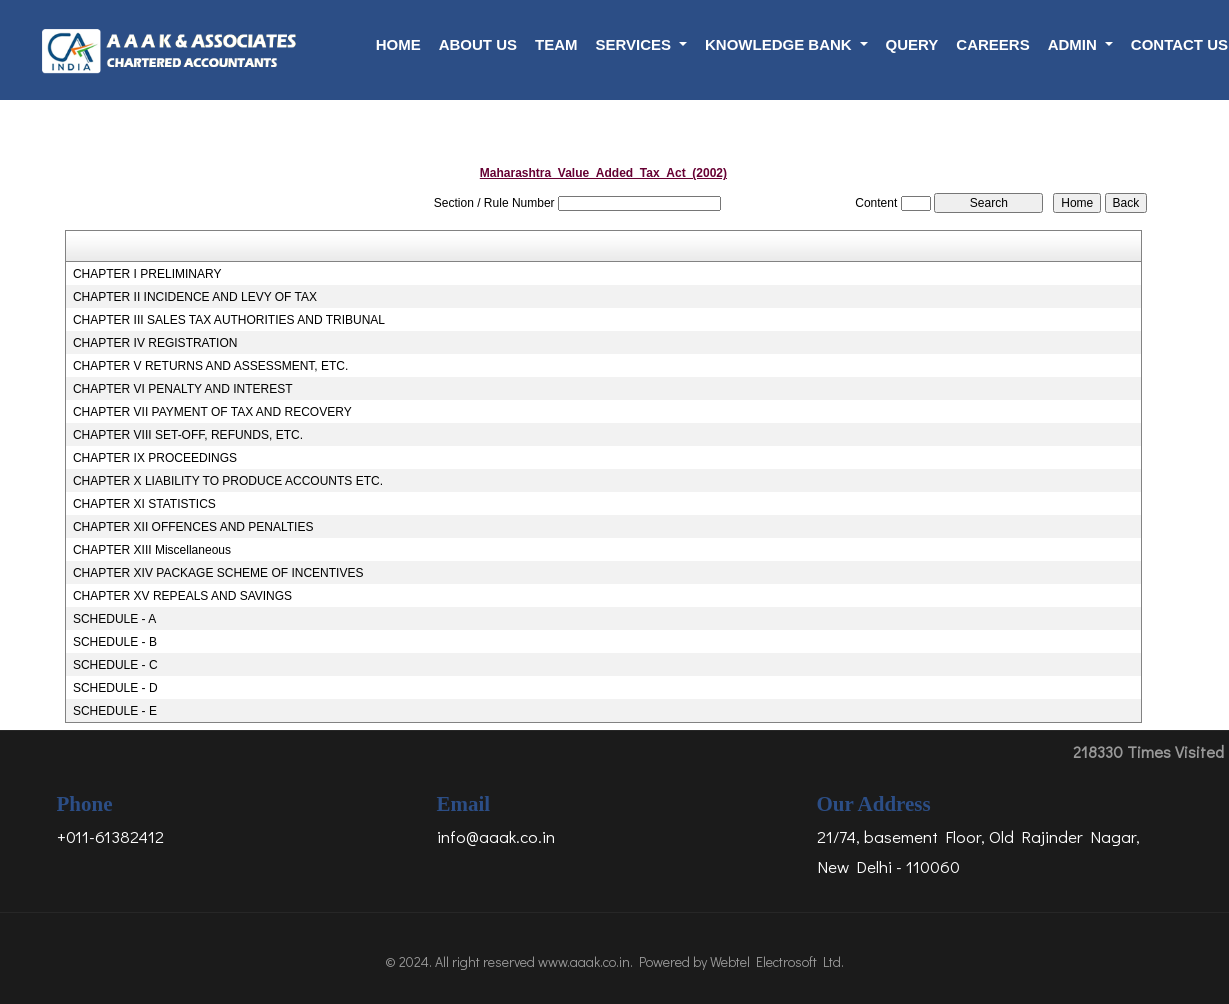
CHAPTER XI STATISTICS (144, 504)
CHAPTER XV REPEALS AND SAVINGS (182, 596)
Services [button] (635, 44)
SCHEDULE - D (115, 688)
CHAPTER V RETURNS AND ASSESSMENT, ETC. (210, 366)
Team (556, 44)
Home (398, 44)
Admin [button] (1074, 44)
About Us (478, 44)
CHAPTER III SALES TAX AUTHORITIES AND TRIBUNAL (229, 320)
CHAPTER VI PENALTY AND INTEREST (183, 389)
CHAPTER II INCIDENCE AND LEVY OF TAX (195, 297)
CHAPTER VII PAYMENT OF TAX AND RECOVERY (212, 412)
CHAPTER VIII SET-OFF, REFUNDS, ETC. (188, 435)
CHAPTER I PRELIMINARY (147, 274)
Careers (992, 44)
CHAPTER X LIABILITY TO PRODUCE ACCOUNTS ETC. (228, 481)
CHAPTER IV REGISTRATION (155, 343)
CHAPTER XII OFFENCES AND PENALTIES (193, 527)
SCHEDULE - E (115, 711)
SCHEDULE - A (114, 619)
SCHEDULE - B (115, 642)
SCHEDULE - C (115, 665)
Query (912, 44)
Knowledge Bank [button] (780, 44)
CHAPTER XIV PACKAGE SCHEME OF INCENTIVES (218, 573)
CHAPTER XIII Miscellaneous (152, 550)
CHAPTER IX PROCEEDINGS (155, 458)
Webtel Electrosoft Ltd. (777, 961)
